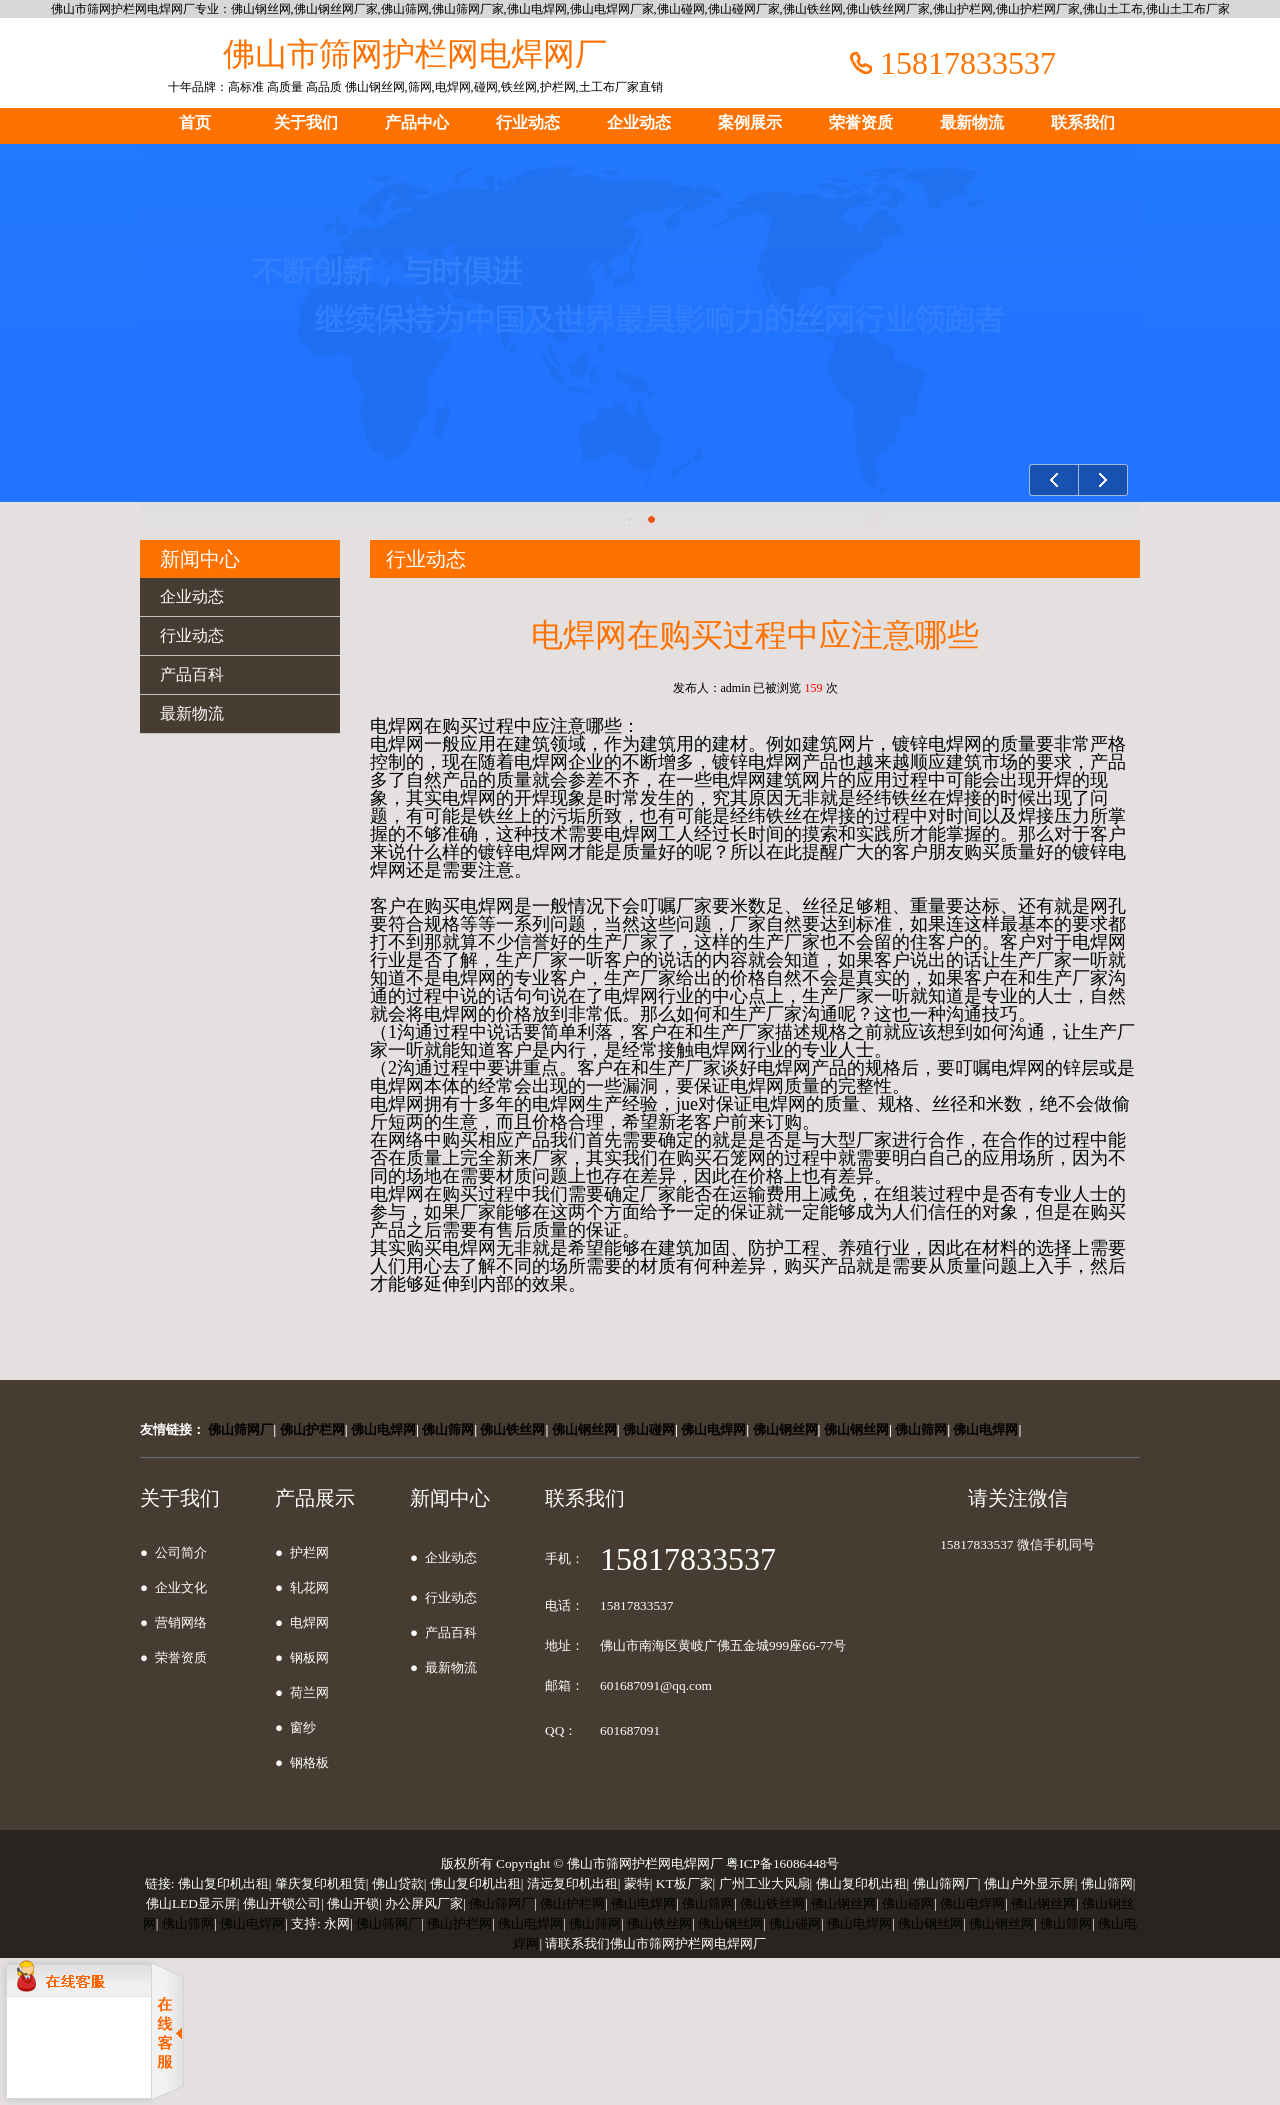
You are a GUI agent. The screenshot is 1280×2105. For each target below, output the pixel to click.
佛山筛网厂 (240, 1429)
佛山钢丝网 (584, 1429)
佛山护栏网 (312, 1429)
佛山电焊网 (383, 1429)
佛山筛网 (448, 1429)
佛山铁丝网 (512, 1429)
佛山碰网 (649, 1429)
